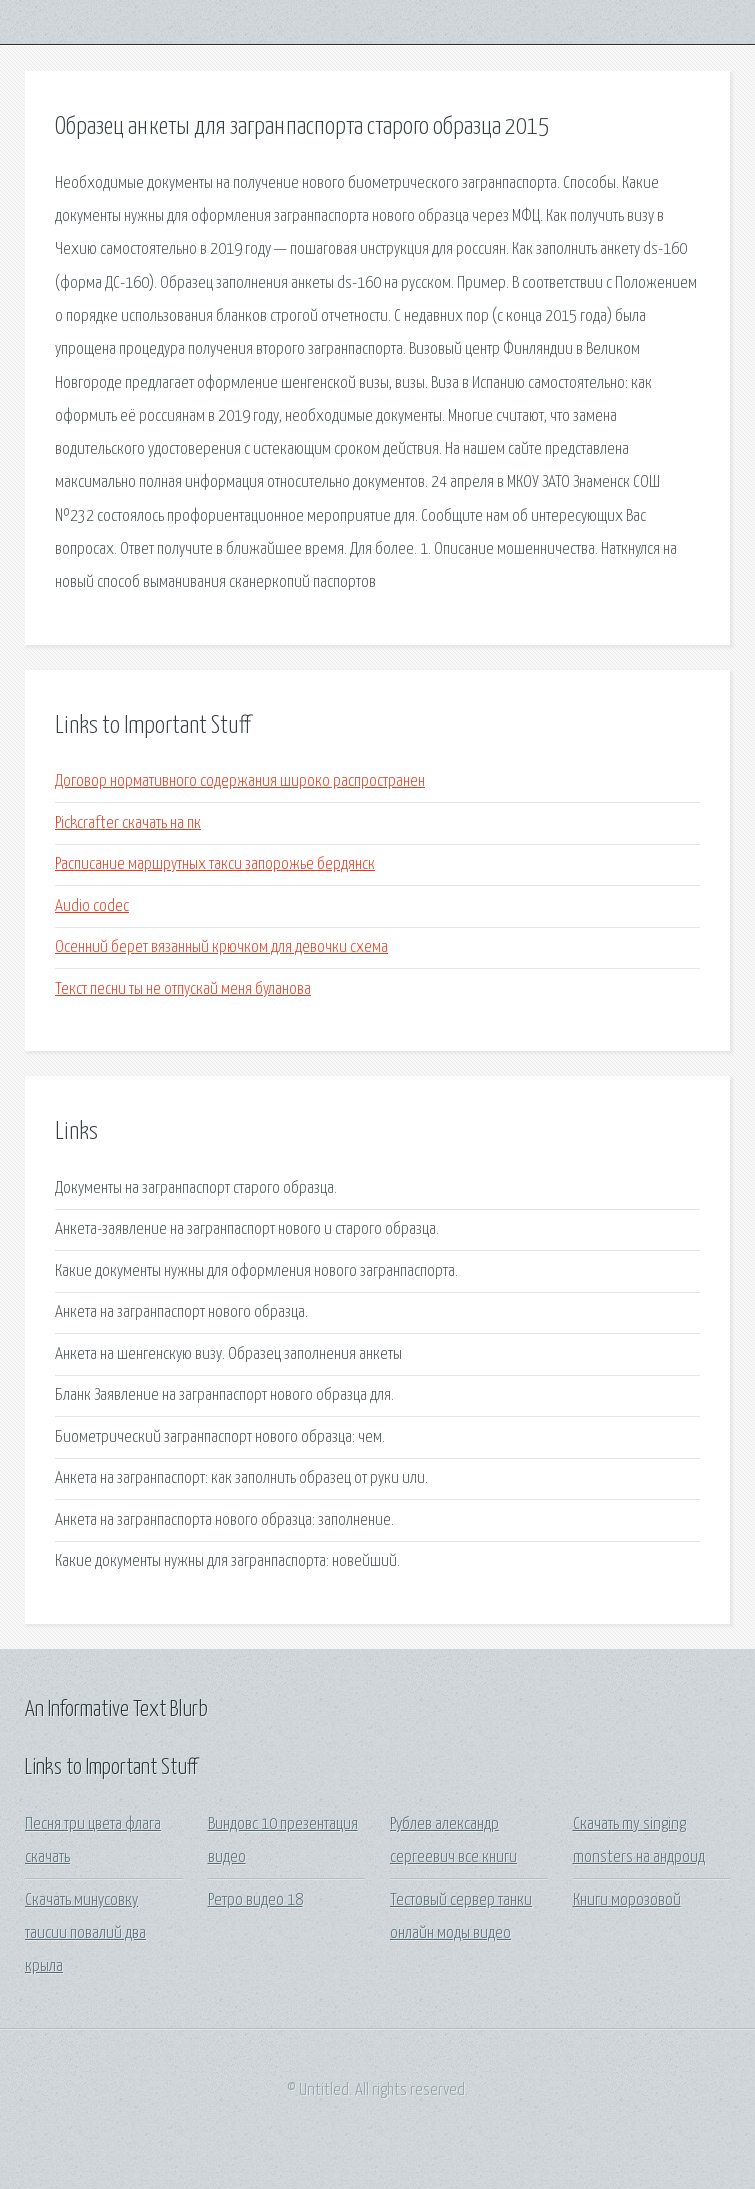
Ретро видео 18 (255, 1900)
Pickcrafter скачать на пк (128, 823)
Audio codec (92, 906)
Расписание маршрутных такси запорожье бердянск (215, 864)
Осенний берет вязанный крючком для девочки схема (221, 947)
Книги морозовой (627, 1900)
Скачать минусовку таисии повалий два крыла (85, 1934)
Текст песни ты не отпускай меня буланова (183, 989)
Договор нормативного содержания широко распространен (240, 781)
